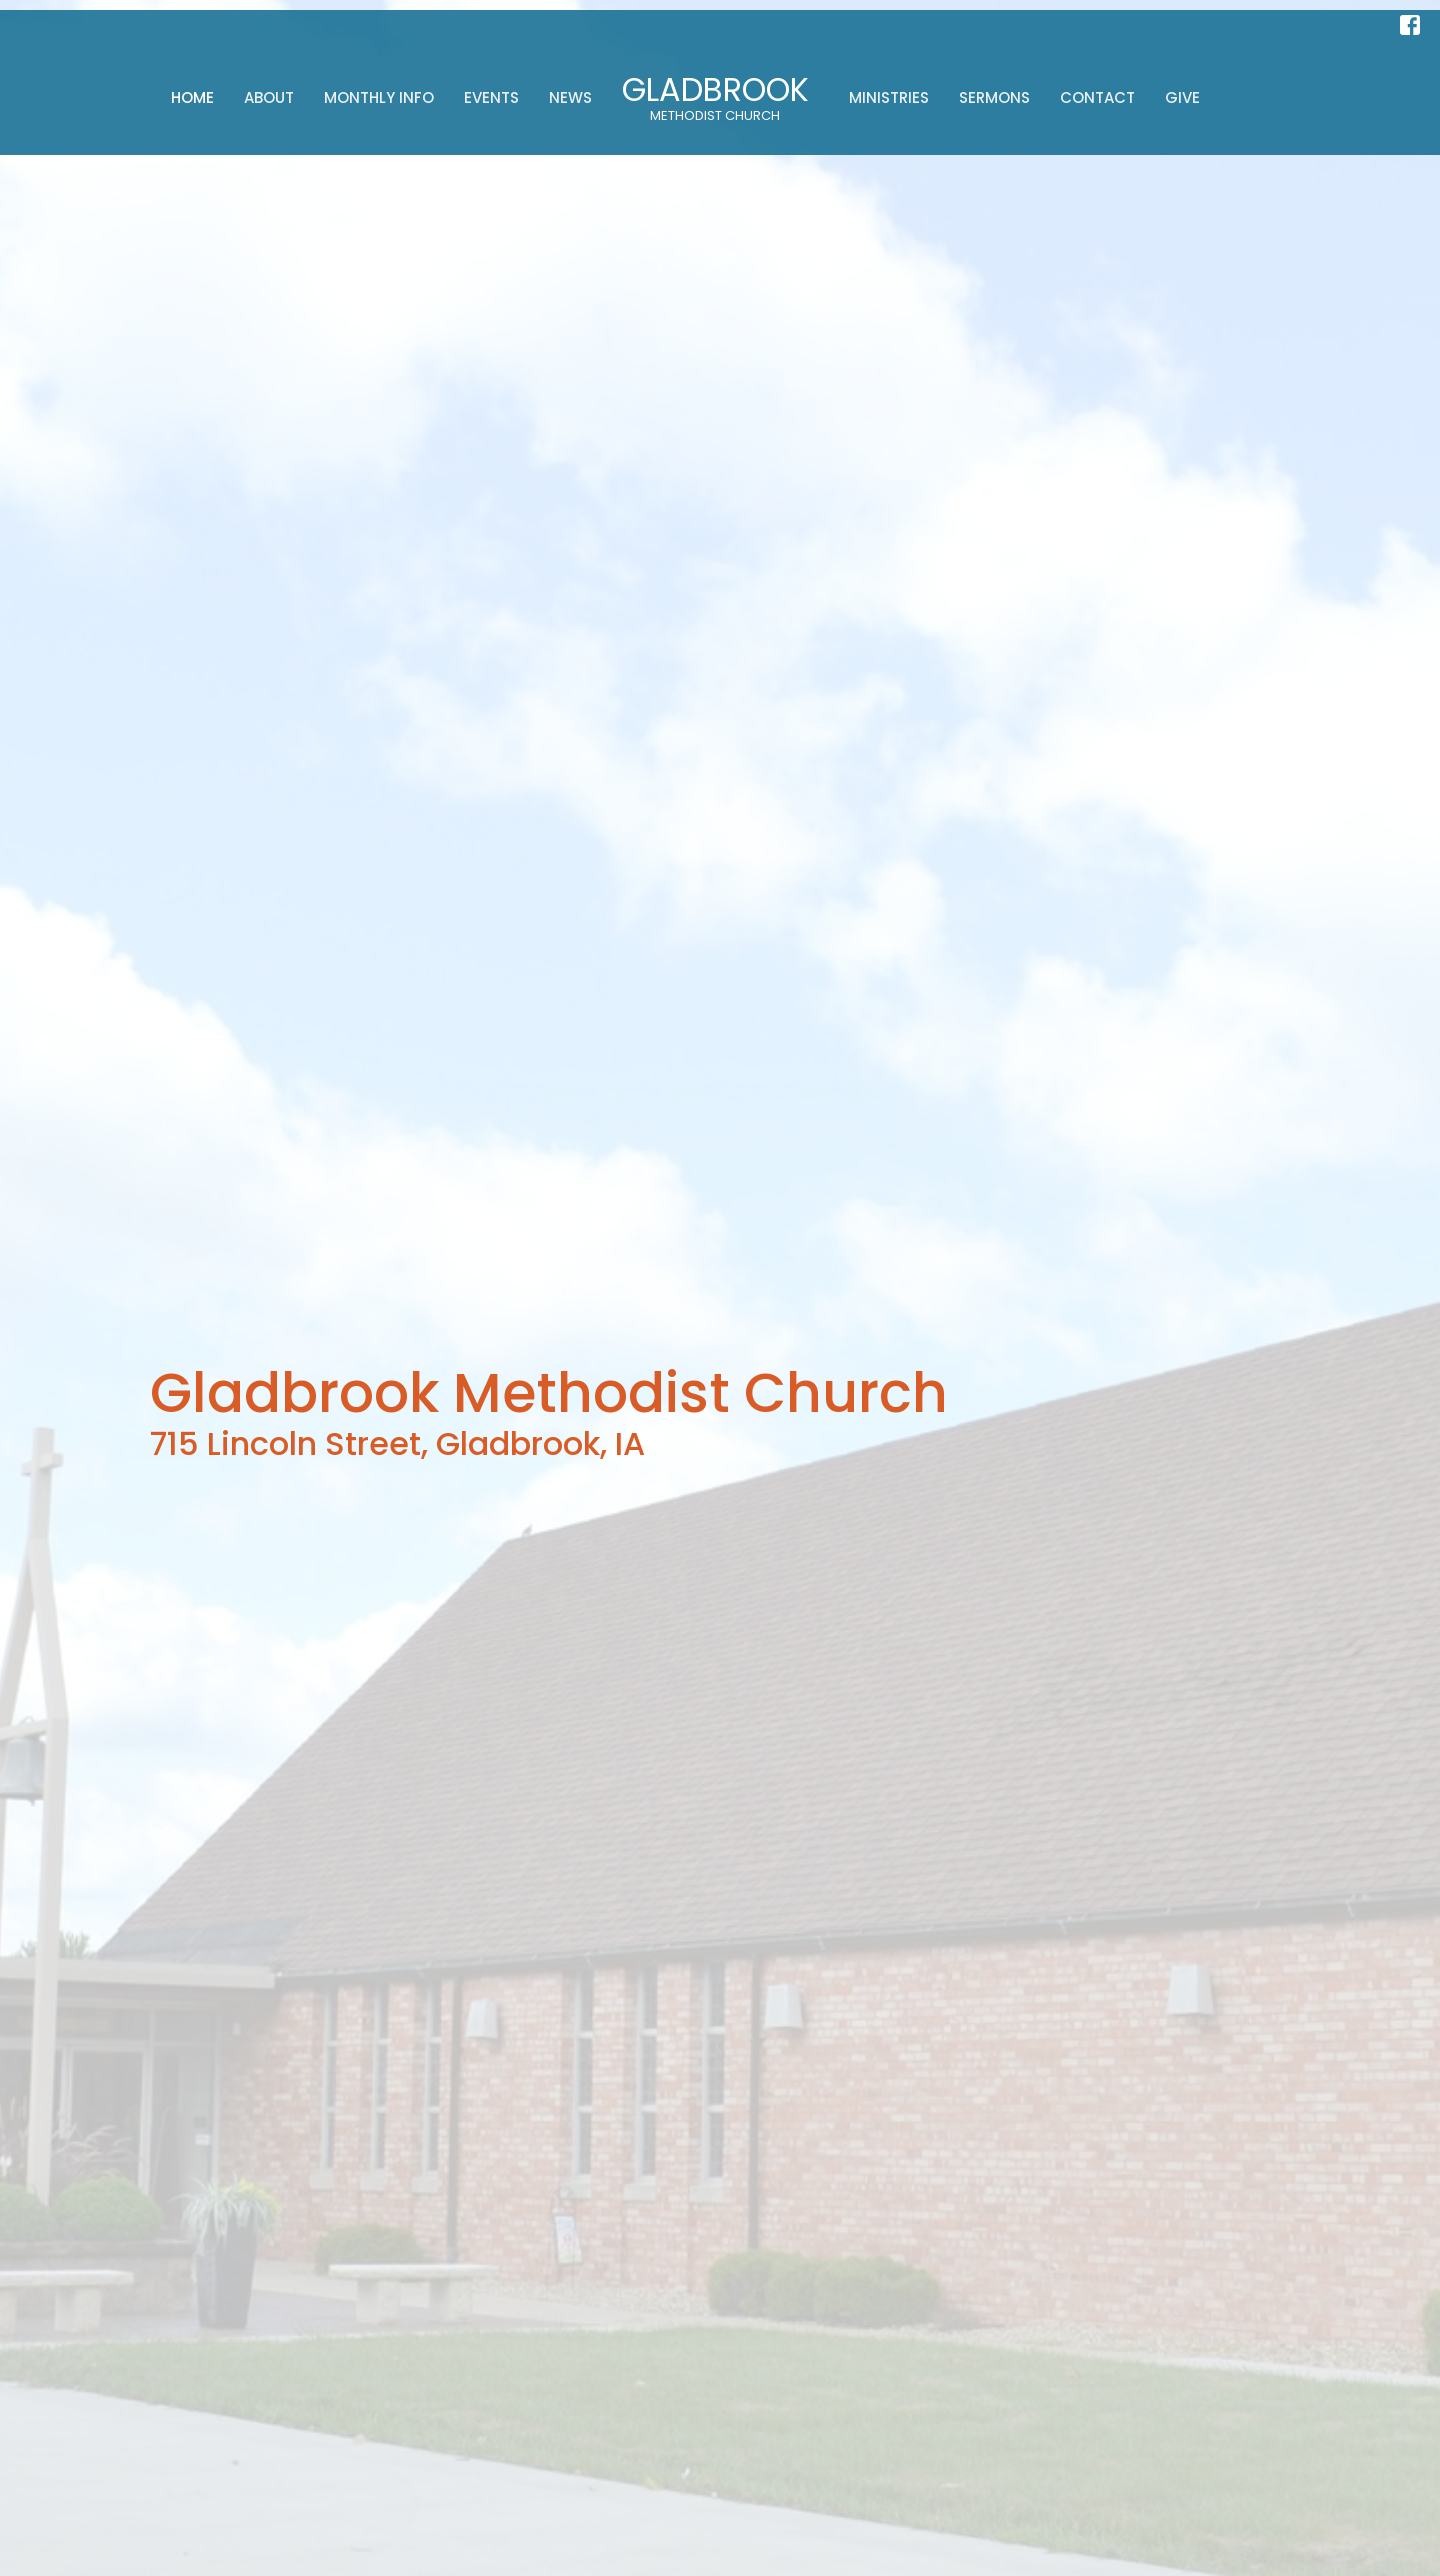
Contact (1097, 97)
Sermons (994, 97)
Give (1182, 97)
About (269, 97)
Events (491, 97)
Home (192, 97)
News (570, 97)
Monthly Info (379, 97)
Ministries (889, 97)
